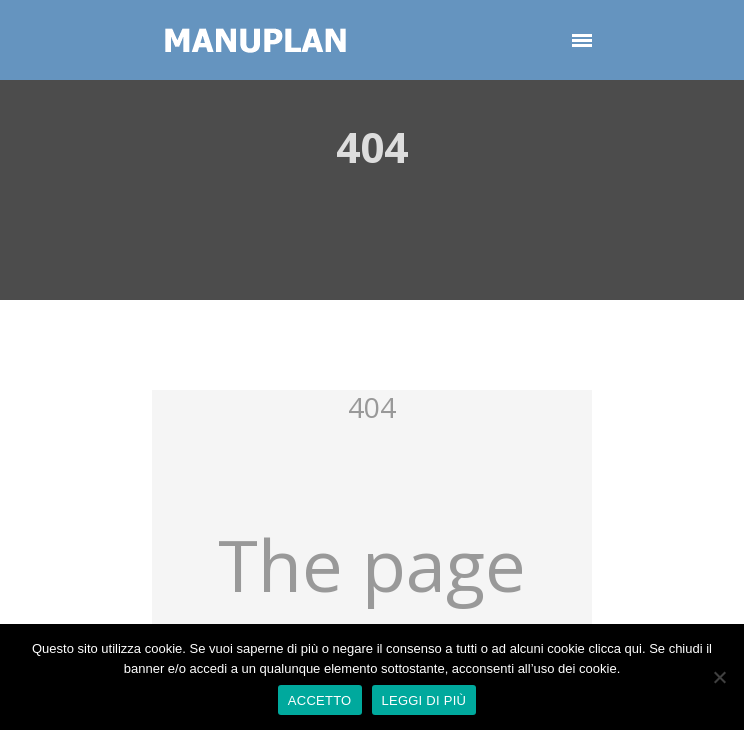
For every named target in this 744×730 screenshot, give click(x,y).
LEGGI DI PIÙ (424, 700)
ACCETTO (320, 700)
